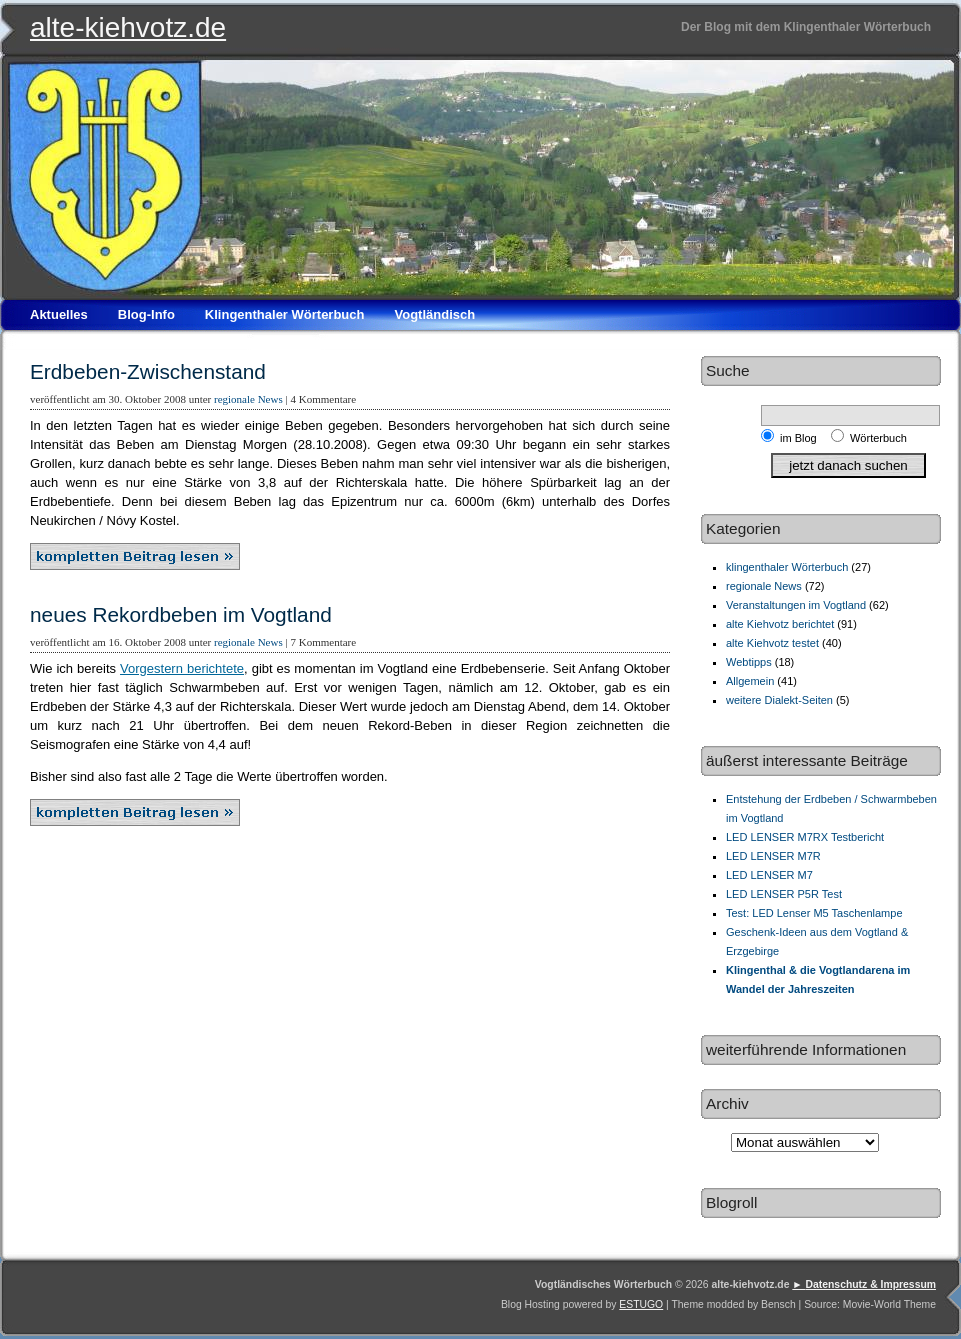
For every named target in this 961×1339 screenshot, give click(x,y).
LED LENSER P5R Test (784, 894)
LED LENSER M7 (769, 875)
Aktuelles (59, 314)
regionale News (248, 399)
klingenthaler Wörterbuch (787, 567)
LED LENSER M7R (773, 856)
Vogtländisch (434, 314)
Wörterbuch (878, 438)
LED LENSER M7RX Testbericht (805, 837)
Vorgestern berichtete (182, 668)
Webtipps (749, 662)
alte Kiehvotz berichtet (780, 624)
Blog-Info (146, 314)
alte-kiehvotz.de (128, 27)
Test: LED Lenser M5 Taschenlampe (814, 913)
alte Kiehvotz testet (772, 643)
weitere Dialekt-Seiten (779, 700)
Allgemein (750, 681)
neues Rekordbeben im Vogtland (181, 614)
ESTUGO (641, 1304)
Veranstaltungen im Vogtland (796, 605)
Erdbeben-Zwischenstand (148, 371)
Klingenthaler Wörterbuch (285, 314)
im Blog (801, 438)
